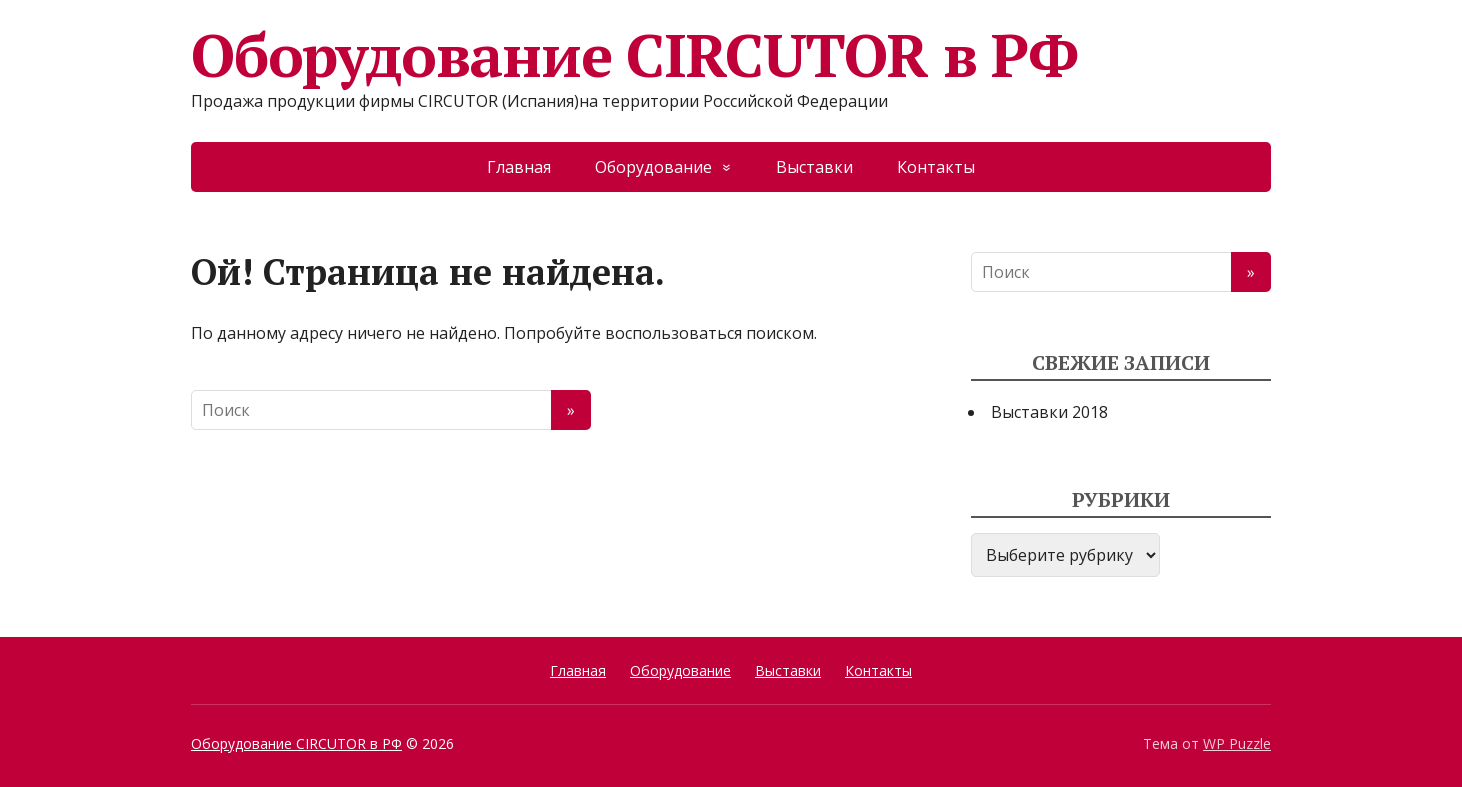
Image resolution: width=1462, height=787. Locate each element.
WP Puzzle (1237, 743)
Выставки (814, 167)
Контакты (936, 167)
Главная (519, 167)
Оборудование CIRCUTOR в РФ (634, 55)
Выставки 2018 (1049, 412)
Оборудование (653, 167)
